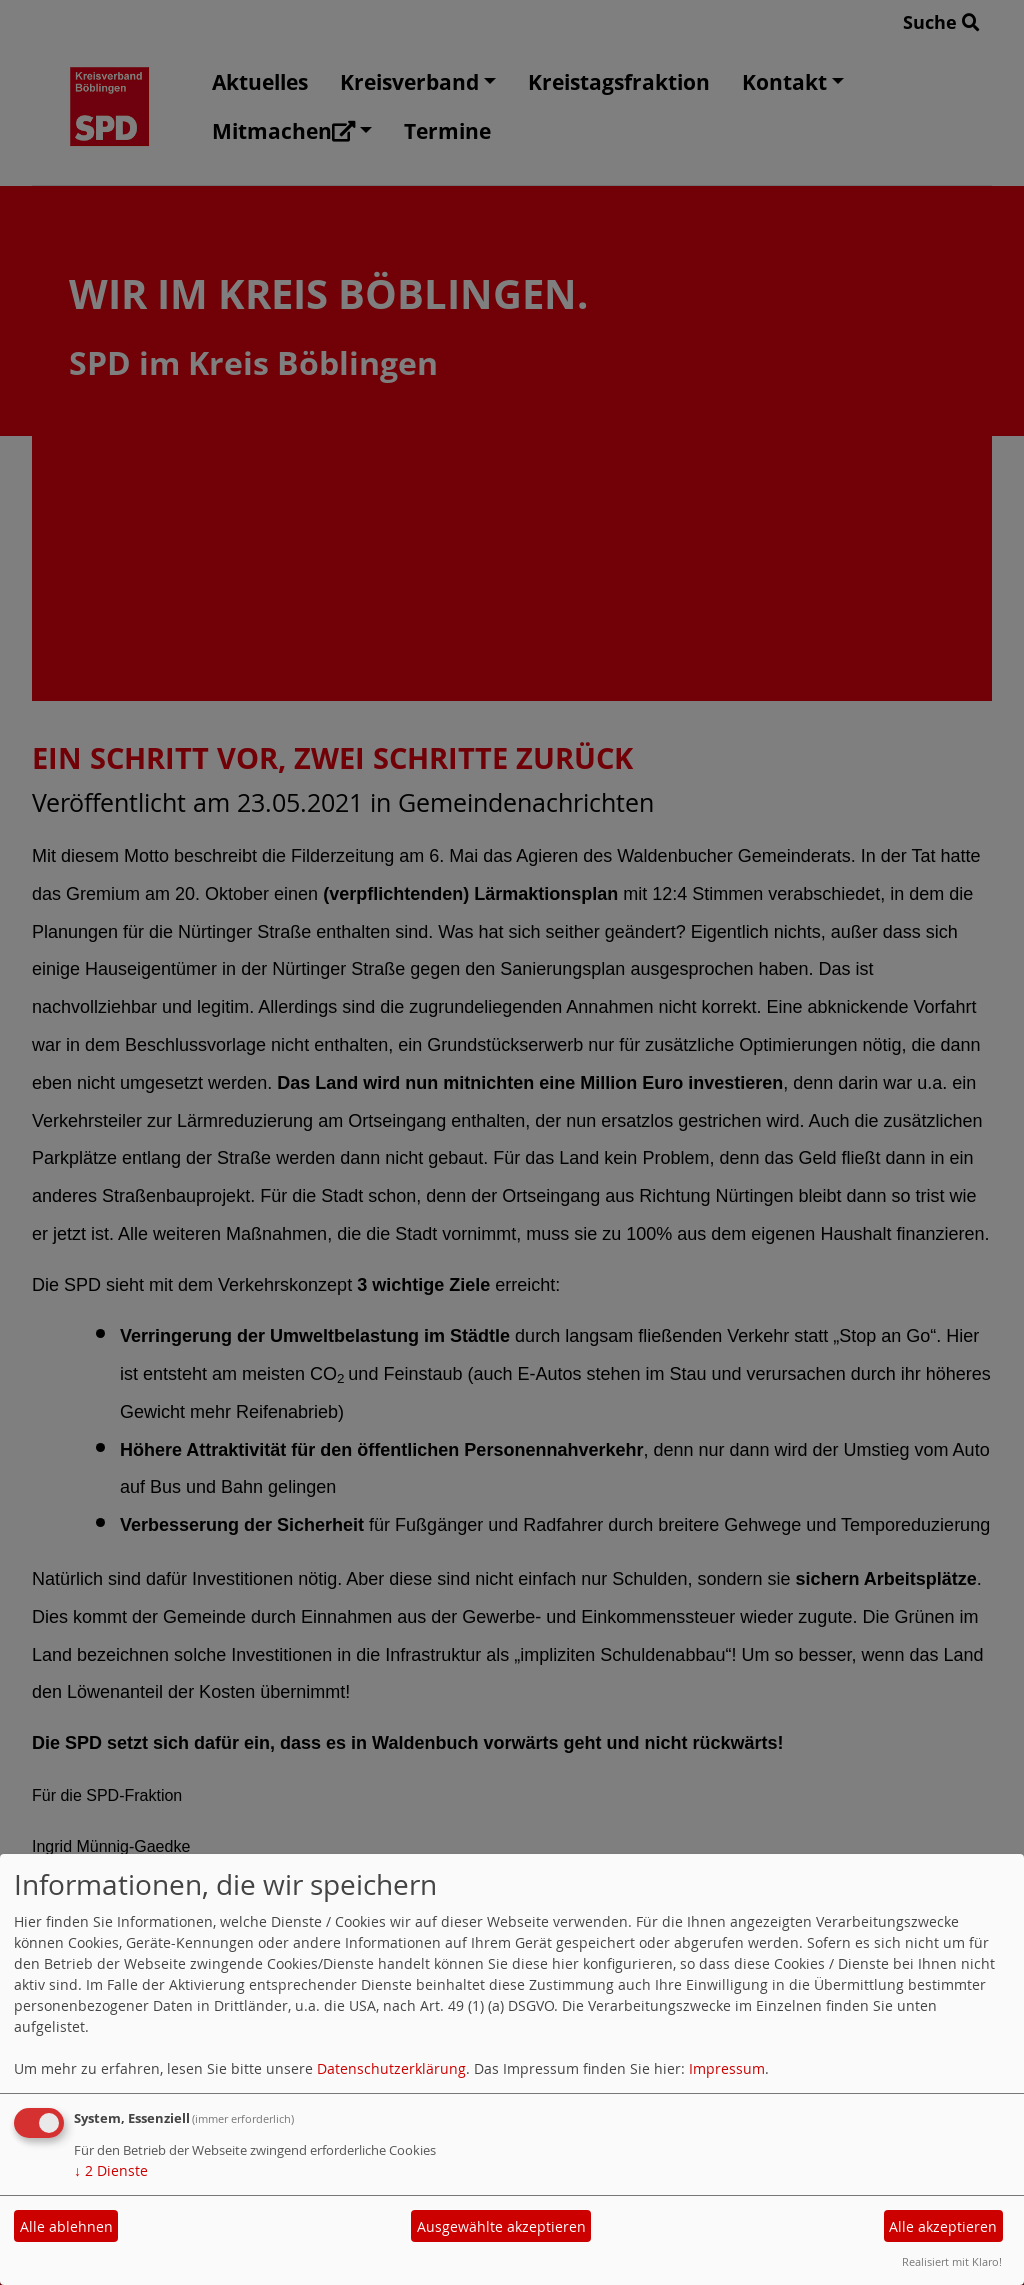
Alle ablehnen (66, 2226)
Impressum (727, 2068)
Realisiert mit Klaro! (952, 2261)
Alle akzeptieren (943, 2226)
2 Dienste (111, 2170)
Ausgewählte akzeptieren (501, 2226)
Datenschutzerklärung (391, 2068)
